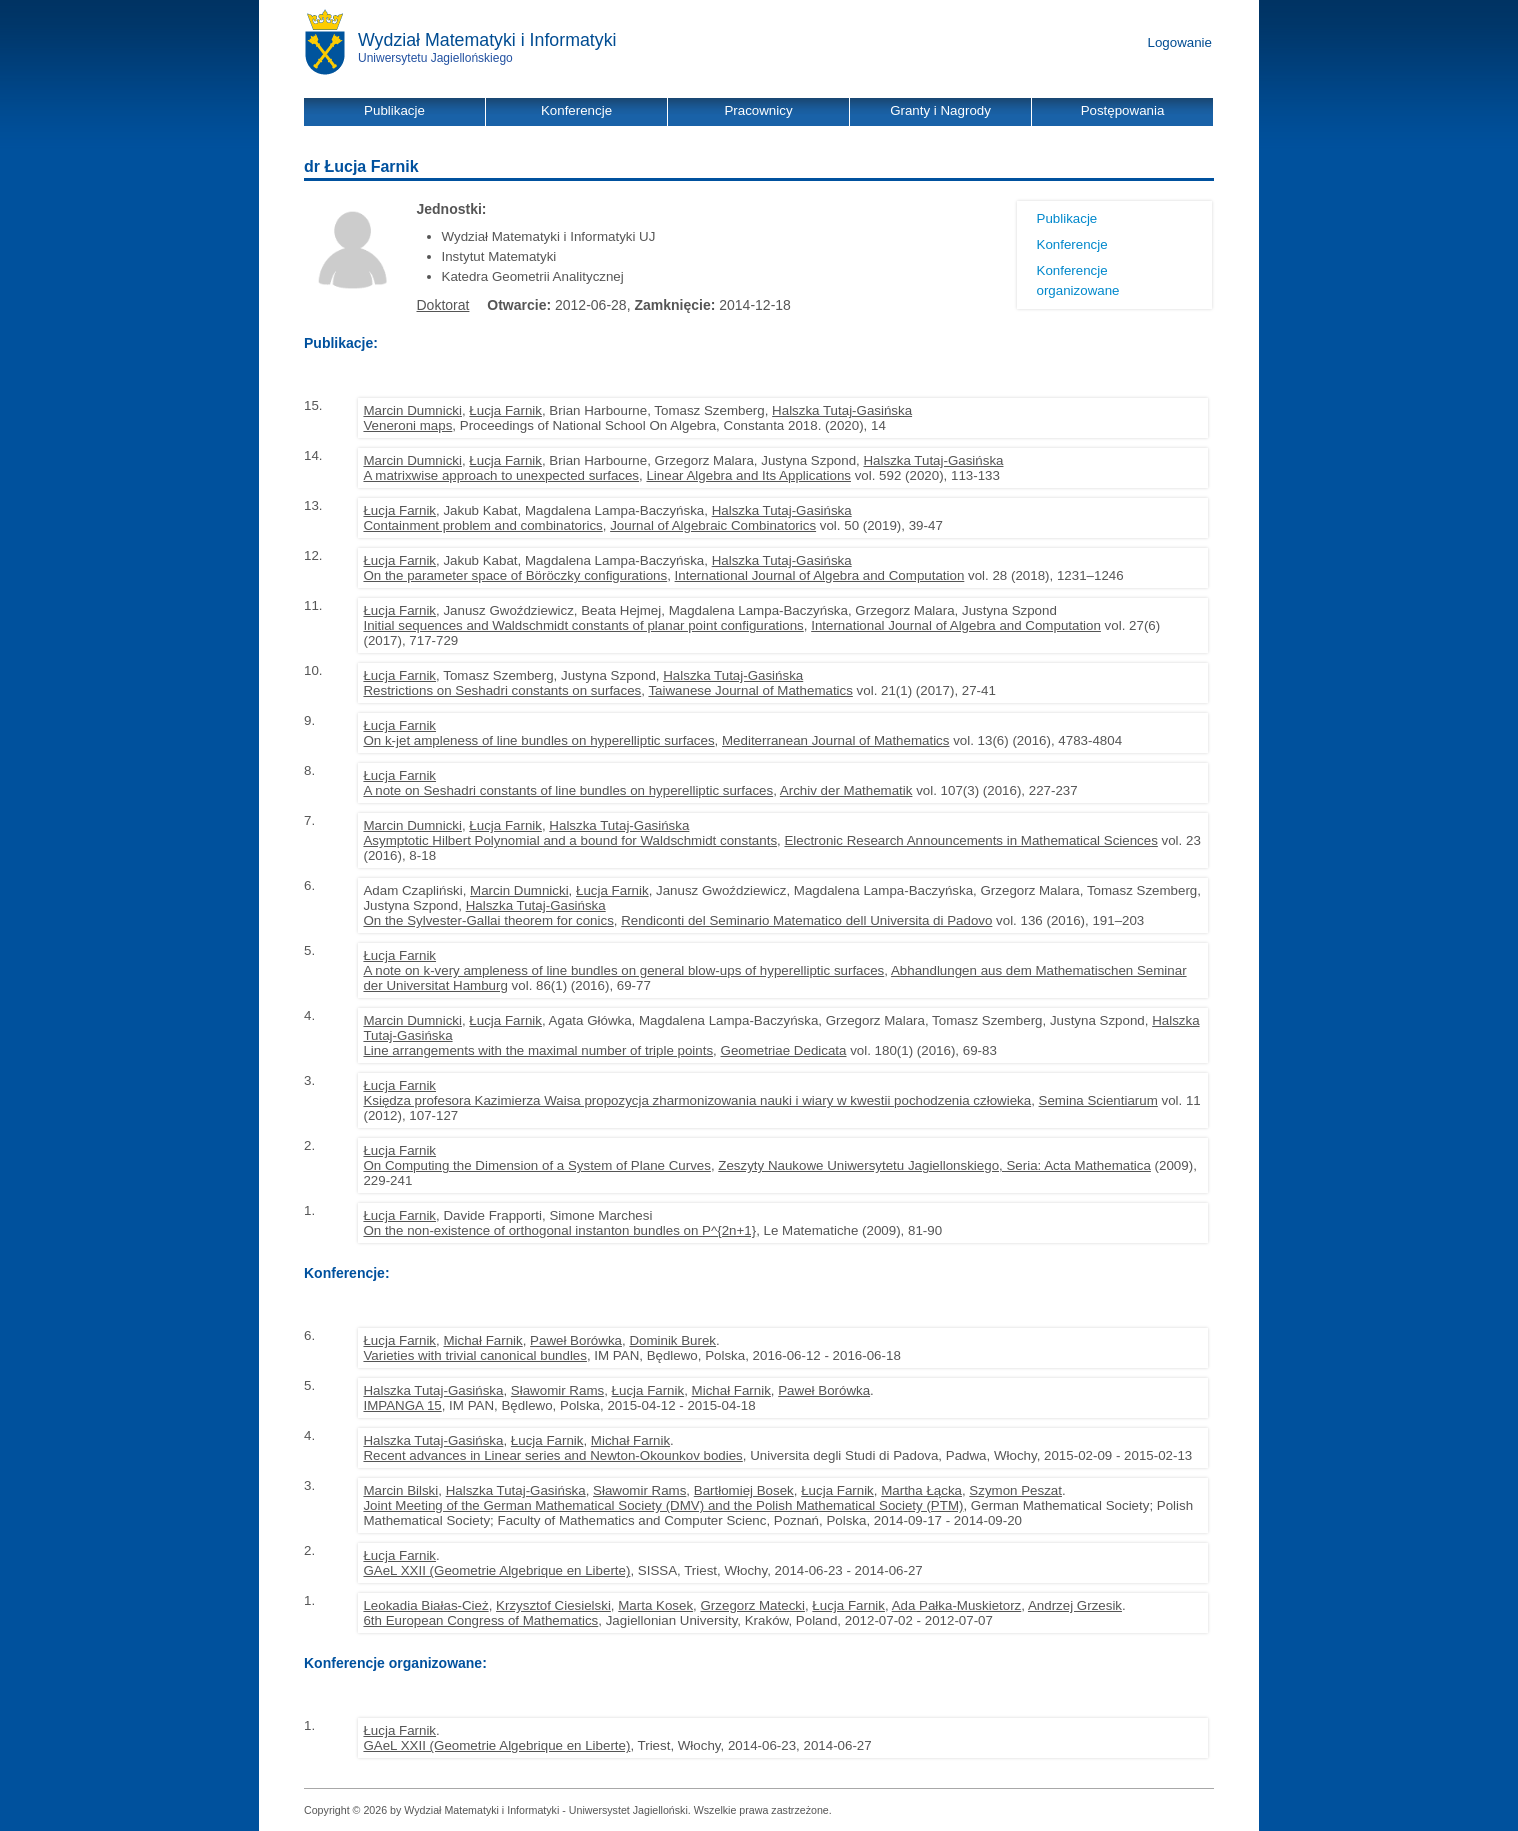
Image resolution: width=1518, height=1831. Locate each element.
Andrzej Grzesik (1075, 1605)
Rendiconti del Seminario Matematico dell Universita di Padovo (806, 920)
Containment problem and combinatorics (482, 525)
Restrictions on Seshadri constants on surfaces (502, 690)
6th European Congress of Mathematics (480, 1620)
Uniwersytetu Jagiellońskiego (435, 58)
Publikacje (1067, 218)
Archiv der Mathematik (846, 790)
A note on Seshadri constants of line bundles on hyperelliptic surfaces (568, 790)
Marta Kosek (655, 1605)
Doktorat (443, 305)
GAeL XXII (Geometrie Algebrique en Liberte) (496, 1570)
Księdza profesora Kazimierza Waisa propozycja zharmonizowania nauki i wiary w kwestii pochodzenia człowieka (697, 1100)
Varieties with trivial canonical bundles (474, 1355)
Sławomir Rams (557, 1390)
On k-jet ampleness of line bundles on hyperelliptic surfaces (538, 740)
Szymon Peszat (1015, 1490)
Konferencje (1072, 244)
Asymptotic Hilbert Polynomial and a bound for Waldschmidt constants (570, 840)
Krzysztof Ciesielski (553, 1605)
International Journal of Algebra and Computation (820, 575)
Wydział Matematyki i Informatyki (487, 40)
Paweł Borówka (576, 1340)
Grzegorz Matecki (753, 1605)
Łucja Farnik (505, 410)
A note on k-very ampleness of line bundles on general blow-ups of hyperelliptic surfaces (623, 970)
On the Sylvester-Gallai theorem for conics (488, 920)
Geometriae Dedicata (784, 1050)
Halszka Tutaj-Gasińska (842, 410)
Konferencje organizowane (1078, 280)
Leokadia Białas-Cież (425, 1605)
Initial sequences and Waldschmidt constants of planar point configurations (583, 625)
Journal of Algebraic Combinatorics (713, 525)
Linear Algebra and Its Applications (748, 475)
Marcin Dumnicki (412, 410)
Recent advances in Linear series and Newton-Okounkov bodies (552, 1455)
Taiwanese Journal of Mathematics (750, 690)
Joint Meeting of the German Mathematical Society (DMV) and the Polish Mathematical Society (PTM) (663, 1505)
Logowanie (1180, 42)
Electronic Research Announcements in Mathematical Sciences (970, 840)
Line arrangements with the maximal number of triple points (538, 1050)
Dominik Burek (672, 1340)
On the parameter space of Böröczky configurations (515, 575)
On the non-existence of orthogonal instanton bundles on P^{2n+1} (559, 1230)
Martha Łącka (921, 1490)
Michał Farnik (482, 1340)
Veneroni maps (407, 425)
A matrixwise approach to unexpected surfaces (501, 475)
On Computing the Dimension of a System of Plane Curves (536, 1165)
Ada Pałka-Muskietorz (957, 1605)
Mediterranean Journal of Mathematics (835, 740)
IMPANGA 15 (402, 1405)
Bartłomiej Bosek (744, 1490)
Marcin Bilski (400, 1490)
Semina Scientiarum (1098, 1100)
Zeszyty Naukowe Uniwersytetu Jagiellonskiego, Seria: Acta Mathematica (934, 1165)
